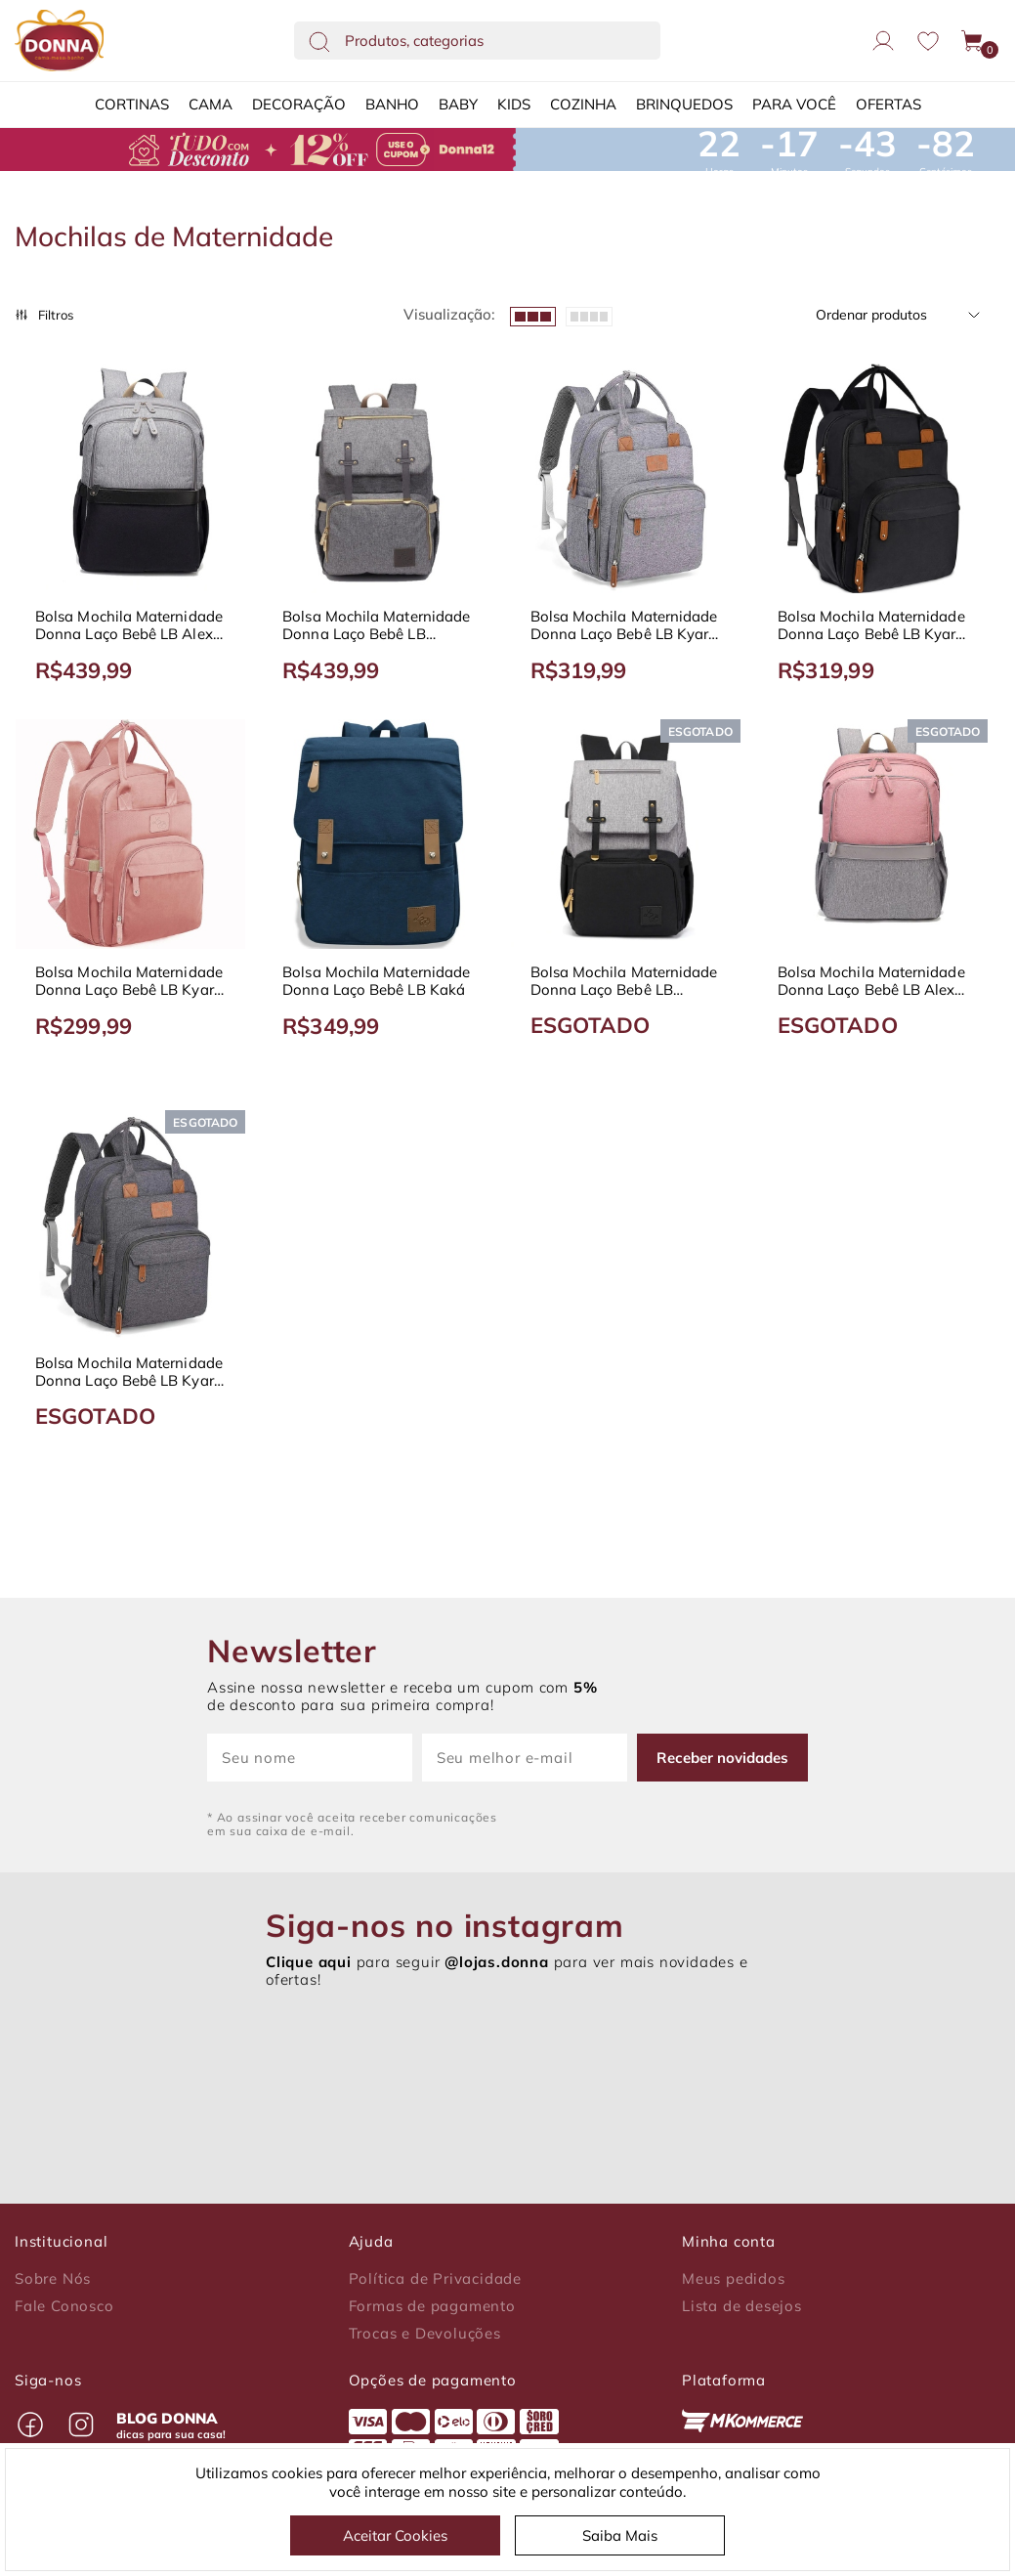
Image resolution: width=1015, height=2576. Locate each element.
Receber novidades (722, 1757)
